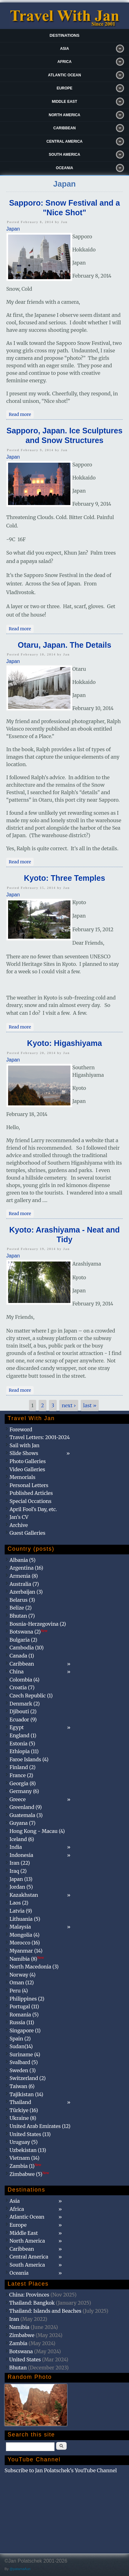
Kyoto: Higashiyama (64, 1043)
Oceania (64, 168)
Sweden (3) (23, 2070)
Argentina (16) (26, 1568)
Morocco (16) (25, 1942)
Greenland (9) (26, 1807)
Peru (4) (19, 1990)
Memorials (23, 1477)
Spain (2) (20, 2038)
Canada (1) (22, 1656)
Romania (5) (24, 2014)
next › (69, 1405)
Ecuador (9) (23, 1719)
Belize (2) (21, 1608)
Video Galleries (27, 1469)
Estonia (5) (22, 1743)
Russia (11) (22, 2022)
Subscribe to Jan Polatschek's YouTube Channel (61, 2470)
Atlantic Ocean (64, 75)
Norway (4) (23, 1975)
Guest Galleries (27, 1533)
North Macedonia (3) (34, 1966)
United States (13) (30, 2134)
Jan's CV (19, 1517)
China (17, 1671)
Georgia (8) (23, 1783)
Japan (13, 228)
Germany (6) (24, 1791)
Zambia (18, 2343)
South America (64, 154)
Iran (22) (20, 1863)
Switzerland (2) (28, 2078)
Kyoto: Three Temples (64, 878)
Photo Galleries (28, 1461)
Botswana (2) (29, 1632)
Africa (64, 62)
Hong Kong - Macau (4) (37, 1831)
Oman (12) (22, 1982)
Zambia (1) (25, 2166)
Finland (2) (23, 1767)
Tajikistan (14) (26, 2094)
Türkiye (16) (24, 2110)
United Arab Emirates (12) (40, 2126)
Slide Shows (24, 1453)
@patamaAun (19, 2569)
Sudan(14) (21, 2046)
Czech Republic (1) (31, 1695)
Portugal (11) (24, 2006)
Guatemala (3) (26, 1815)
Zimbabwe (22, 2335)
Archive (19, 1525)
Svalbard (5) (24, 2062)
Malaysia (20, 1927)
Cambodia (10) (27, 1647)
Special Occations (30, 1501)
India (16, 1847)
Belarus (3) (22, 1600)
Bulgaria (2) (23, 1640)
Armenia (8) (24, 1576)
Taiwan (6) (22, 2086)
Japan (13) (21, 1879)
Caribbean (64, 128)
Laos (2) (19, 1903)
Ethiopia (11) (24, 1751)
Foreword (21, 1429)
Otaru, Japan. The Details (64, 645)
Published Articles (31, 1493)
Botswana (21, 2351)
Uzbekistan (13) (28, 2150)
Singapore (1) (25, 2030)
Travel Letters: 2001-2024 (40, 1437)
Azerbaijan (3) (26, 1592)
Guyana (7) (23, 1823)
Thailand (20, 2102)
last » (89, 1405)
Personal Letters (29, 1485)
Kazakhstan (24, 1895)
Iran (14, 2319)
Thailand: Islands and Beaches (45, 2311)
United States (25, 2359)
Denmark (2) (25, 1704)
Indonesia (21, 1855)
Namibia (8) (27, 1959)
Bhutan (18, 2367)
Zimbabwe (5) (29, 2174)
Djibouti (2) (23, 1711)
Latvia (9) (21, 1911)
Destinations (64, 35)
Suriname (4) (25, 2054)
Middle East (64, 101)
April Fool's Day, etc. (33, 1509)
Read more (21, 414)
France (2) (21, 1775)
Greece (18, 1799)
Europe (65, 88)
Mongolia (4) (25, 1935)
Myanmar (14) (26, 1951)
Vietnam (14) (25, 2158)
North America (64, 115)
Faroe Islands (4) (29, 1759)
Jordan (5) (21, 1887)
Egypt (17, 1727)
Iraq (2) (18, 1871)
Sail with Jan (25, 1445)
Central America (64, 141)
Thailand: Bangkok (32, 2303)
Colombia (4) (25, 1680)
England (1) (23, 1735)
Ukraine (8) (23, 2118)
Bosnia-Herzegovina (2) (38, 1624)
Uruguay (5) (24, 2142)
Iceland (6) (22, 1839)
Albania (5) (23, 1560)
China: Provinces (29, 2295)
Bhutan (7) (22, 1616)
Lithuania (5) (25, 1919)
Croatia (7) (22, 1687)
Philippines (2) (27, 1999)
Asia (64, 48)
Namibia (19, 2327)
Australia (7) (24, 1584)
